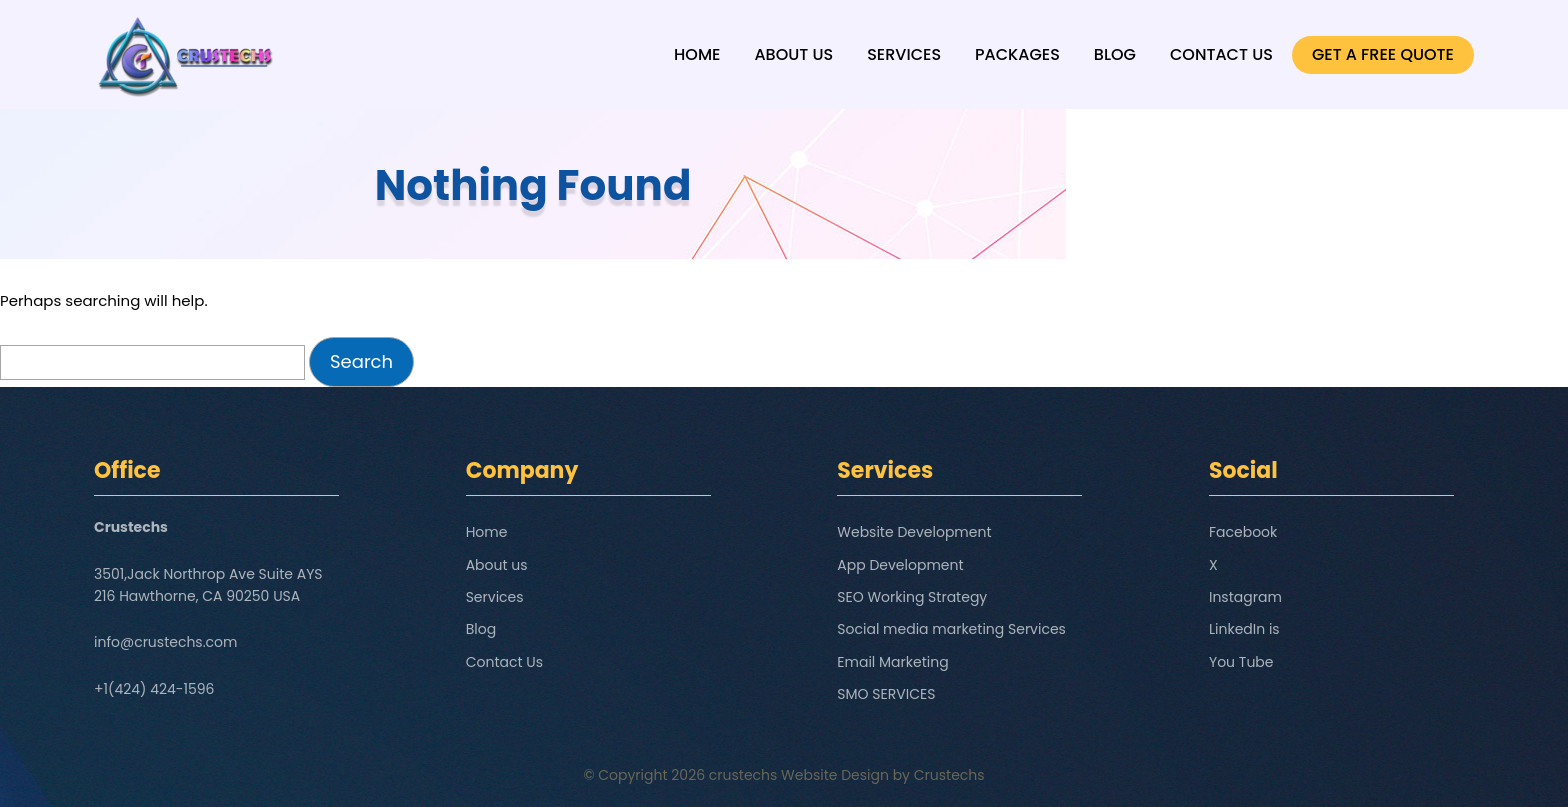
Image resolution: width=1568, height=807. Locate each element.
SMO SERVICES (886, 694)
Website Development (914, 532)
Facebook (1243, 532)
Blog (1115, 54)
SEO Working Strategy (912, 597)
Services (904, 54)
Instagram (1245, 597)
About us (793, 54)
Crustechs (949, 775)
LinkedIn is (1244, 629)
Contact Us (1221, 54)
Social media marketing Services (951, 629)
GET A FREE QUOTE (1383, 54)
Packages (1017, 54)
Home (697, 54)
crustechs (743, 775)
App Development (900, 565)
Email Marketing (892, 662)
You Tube (1241, 662)
